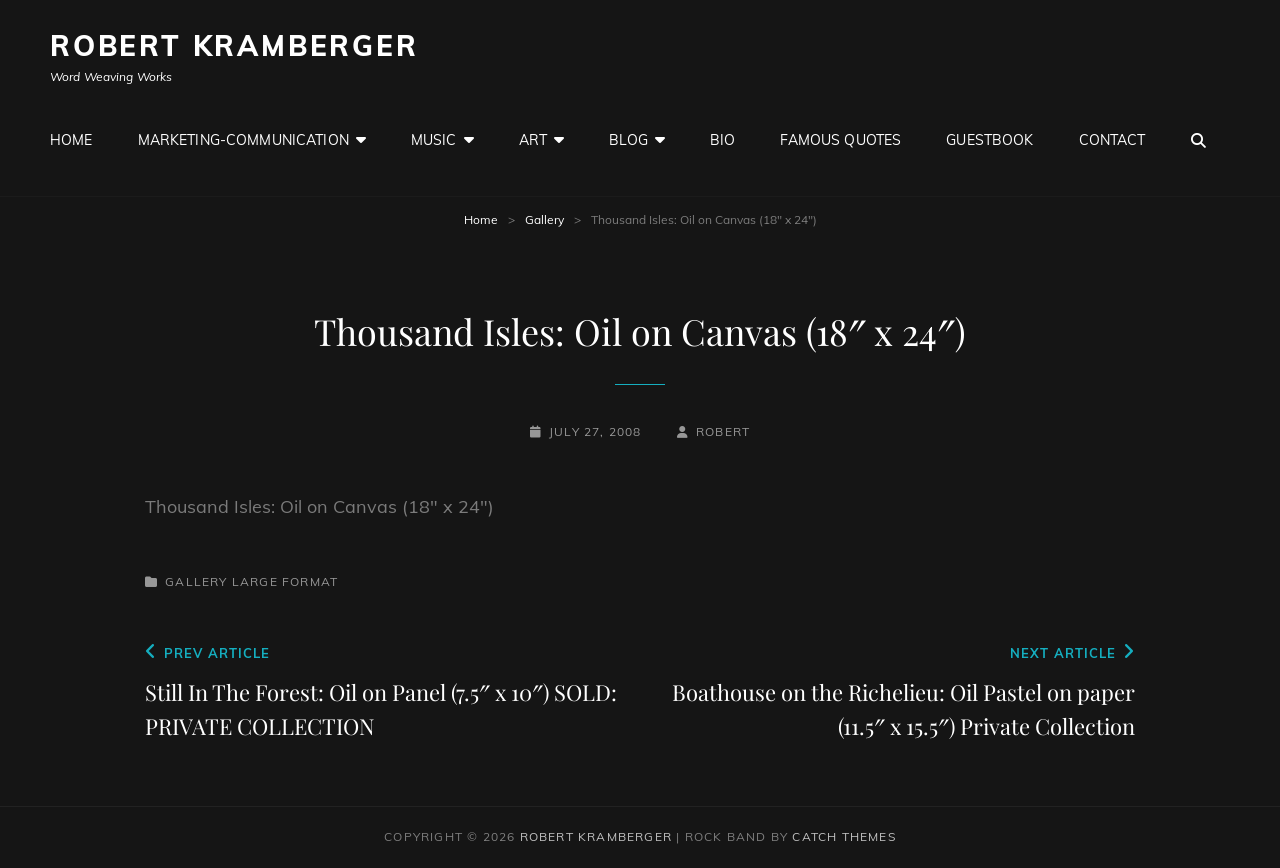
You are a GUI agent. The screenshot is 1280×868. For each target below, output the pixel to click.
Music (434, 140)
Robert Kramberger (234, 45)
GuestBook (989, 140)
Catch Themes (843, 836)
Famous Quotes (840, 140)
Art (533, 140)
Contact (1112, 140)
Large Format (285, 581)
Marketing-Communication (243, 140)
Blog (628, 140)
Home (71, 140)
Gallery (544, 219)
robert (723, 431)
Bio (722, 140)
